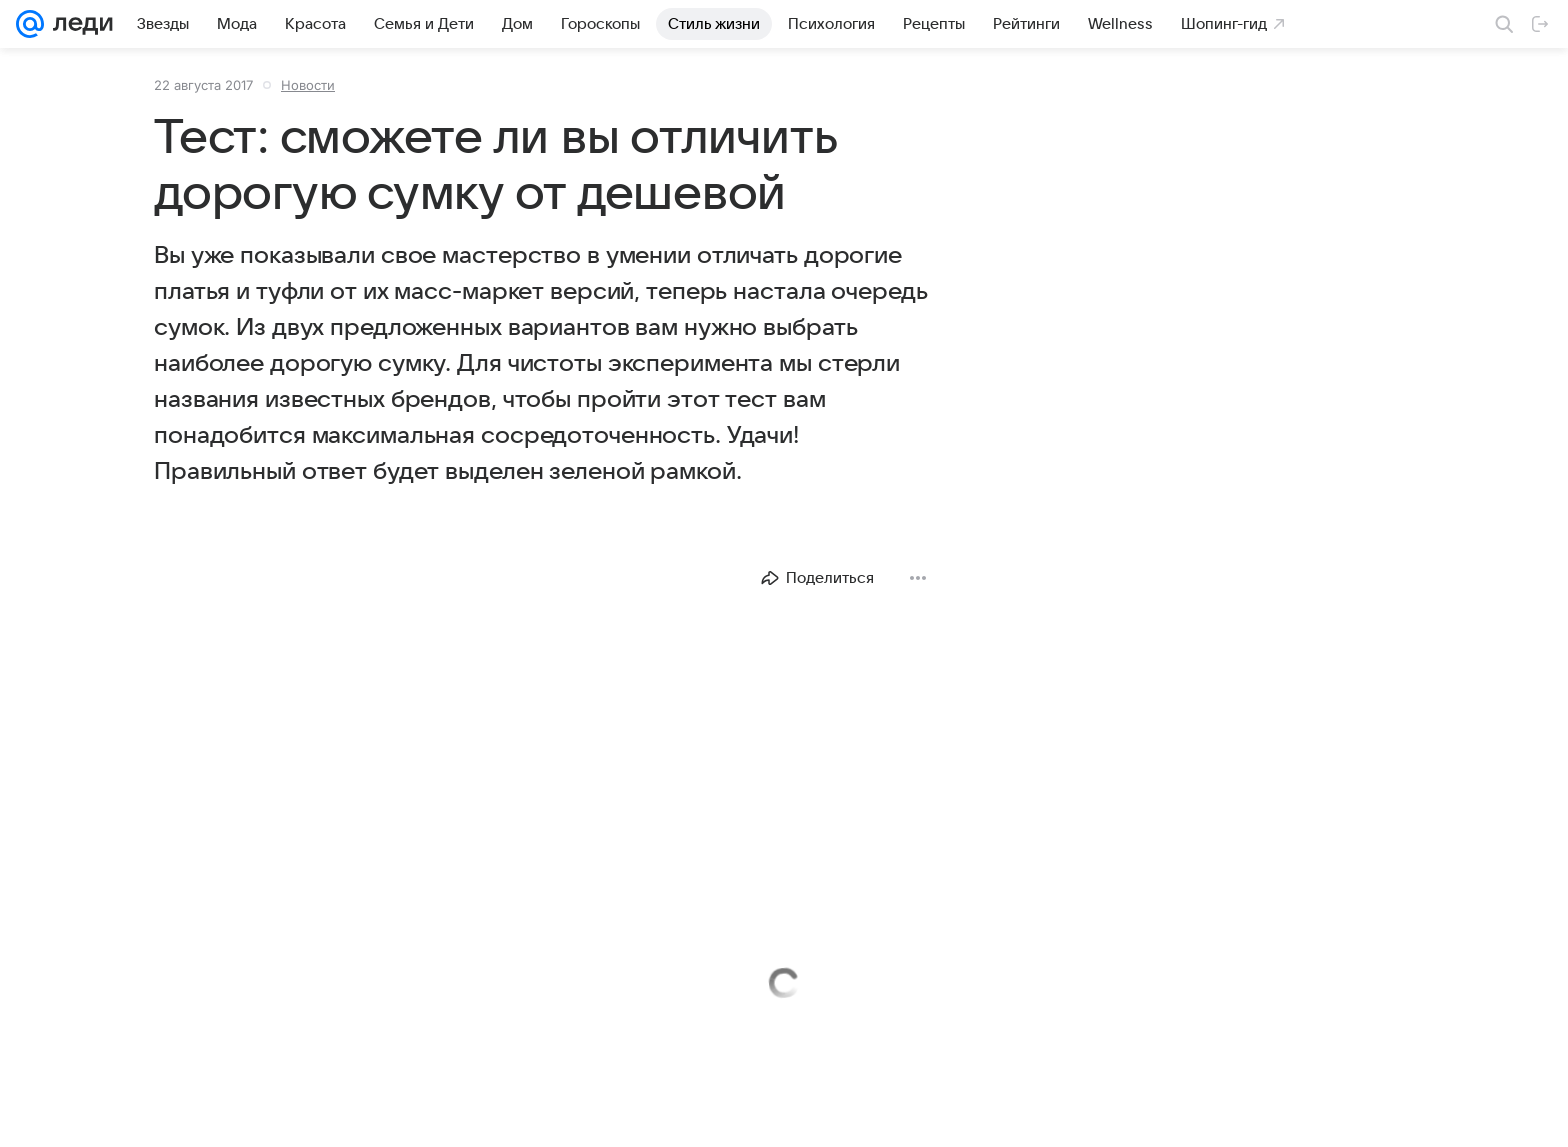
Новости (308, 85)
